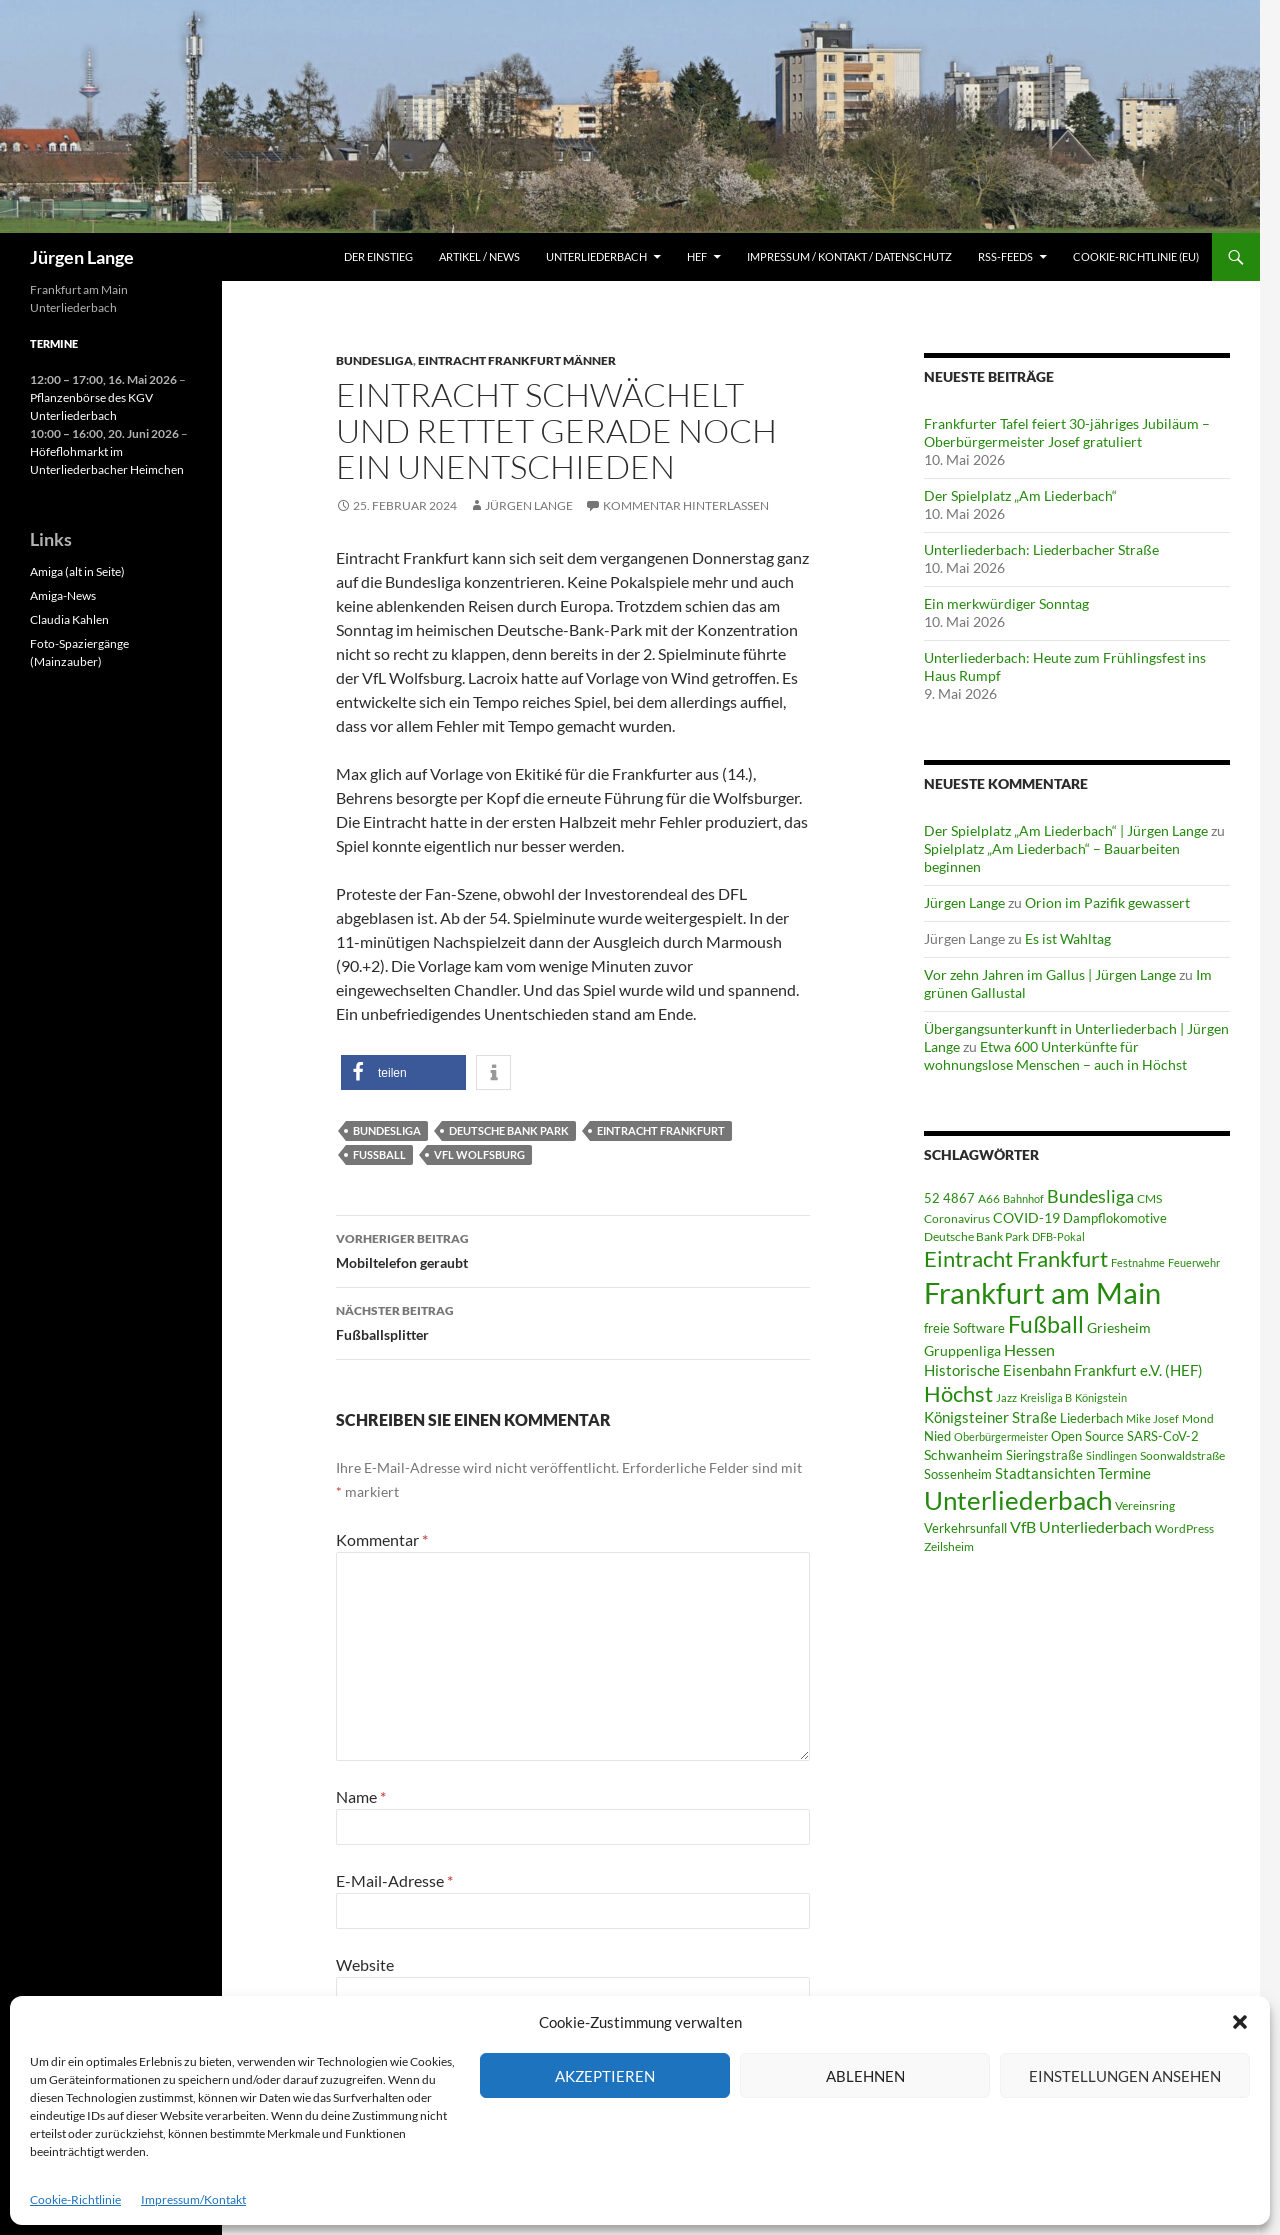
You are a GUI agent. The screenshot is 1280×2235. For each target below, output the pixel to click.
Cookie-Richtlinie (75, 2199)
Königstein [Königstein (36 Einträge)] (1101, 1397)
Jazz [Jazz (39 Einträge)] (1006, 1397)
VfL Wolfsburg (479, 1154)
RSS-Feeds (1005, 256)
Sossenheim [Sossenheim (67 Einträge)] (958, 1474)
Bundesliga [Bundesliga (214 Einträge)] (1090, 1196)
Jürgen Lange (82, 257)
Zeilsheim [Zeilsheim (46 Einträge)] (949, 1546)
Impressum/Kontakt (193, 2199)
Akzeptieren (605, 2076)
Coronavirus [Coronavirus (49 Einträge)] (957, 1218)
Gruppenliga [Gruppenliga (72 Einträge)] (962, 1351)
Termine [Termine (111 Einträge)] (1124, 1473)
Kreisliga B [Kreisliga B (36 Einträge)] (1046, 1397)
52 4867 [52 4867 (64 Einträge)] (949, 1198)
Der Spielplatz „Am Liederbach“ (1020, 495)
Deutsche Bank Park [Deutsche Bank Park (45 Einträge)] (976, 1236)
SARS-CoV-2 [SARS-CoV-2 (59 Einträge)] (1163, 1436)
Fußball (379, 1154)
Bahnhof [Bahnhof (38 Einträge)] (1023, 1198)
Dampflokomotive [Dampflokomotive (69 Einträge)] (1115, 1218)
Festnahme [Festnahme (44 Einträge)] (1138, 1262)
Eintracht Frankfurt (661, 1130)
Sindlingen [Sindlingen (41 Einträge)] (1111, 1455)
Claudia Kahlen (69, 619)
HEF (697, 256)
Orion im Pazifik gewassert (1107, 902)
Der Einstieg (378, 256)
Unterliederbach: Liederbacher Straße (1041, 549)
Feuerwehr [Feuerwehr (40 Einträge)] (1194, 1262)
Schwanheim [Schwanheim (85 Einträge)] (963, 1454)
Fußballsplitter (573, 1321)
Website (365, 1964)
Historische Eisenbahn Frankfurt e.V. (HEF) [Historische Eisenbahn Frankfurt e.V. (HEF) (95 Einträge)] (1063, 1370)
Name (361, 1796)
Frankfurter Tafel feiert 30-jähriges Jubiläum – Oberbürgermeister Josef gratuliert (1067, 432)
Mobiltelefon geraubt (573, 1249)
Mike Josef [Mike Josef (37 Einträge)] (1152, 1418)
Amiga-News (63, 595)
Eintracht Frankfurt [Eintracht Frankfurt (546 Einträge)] (1016, 1258)
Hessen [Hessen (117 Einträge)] (1029, 1350)
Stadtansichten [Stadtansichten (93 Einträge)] (1045, 1473)
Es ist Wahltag (1068, 938)
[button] (1240, 2022)
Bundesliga (374, 360)
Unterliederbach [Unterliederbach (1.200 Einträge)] (1018, 1500)
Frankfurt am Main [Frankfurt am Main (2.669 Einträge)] (1042, 1292)
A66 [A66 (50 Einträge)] (989, 1198)
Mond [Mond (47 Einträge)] (1198, 1418)
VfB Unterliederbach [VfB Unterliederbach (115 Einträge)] (1081, 1527)
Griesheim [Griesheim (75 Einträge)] (1119, 1327)
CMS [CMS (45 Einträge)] (1149, 1198)
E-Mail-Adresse (394, 1880)
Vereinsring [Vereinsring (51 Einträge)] (1145, 1505)
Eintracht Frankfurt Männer (517, 360)
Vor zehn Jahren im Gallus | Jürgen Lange (1050, 974)
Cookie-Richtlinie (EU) (1136, 256)
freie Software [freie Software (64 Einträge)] (964, 1328)
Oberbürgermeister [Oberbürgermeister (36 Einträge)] (1001, 1436)
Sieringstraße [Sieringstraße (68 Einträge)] (1044, 1455)
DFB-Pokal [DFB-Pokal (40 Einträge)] (1058, 1236)
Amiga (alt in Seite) (77, 571)
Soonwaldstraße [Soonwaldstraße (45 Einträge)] (1182, 1455)
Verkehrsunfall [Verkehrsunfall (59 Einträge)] (965, 1528)
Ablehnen (865, 2076)
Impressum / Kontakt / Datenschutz (849, 256)
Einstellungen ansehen (1125, 2076)
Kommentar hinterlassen (686, 505)
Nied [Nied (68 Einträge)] (937, 1436)
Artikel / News (479, 256)
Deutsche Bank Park (509, 1130)
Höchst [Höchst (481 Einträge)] (958, 1393)
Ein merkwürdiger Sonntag (1006, 603)
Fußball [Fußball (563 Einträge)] (1046, 1324)
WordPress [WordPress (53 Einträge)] (1184, 1528)
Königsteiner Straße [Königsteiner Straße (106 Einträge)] (990, 1417)
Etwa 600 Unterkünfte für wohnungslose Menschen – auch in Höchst (1055, 1055)
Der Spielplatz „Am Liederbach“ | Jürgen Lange (1066, 830)
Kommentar (382, 1539)
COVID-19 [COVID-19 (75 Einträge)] (1026, 1217)
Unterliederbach (596, 256)
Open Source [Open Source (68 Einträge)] (1087, 1436)
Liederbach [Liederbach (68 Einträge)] (1091, 1418)
